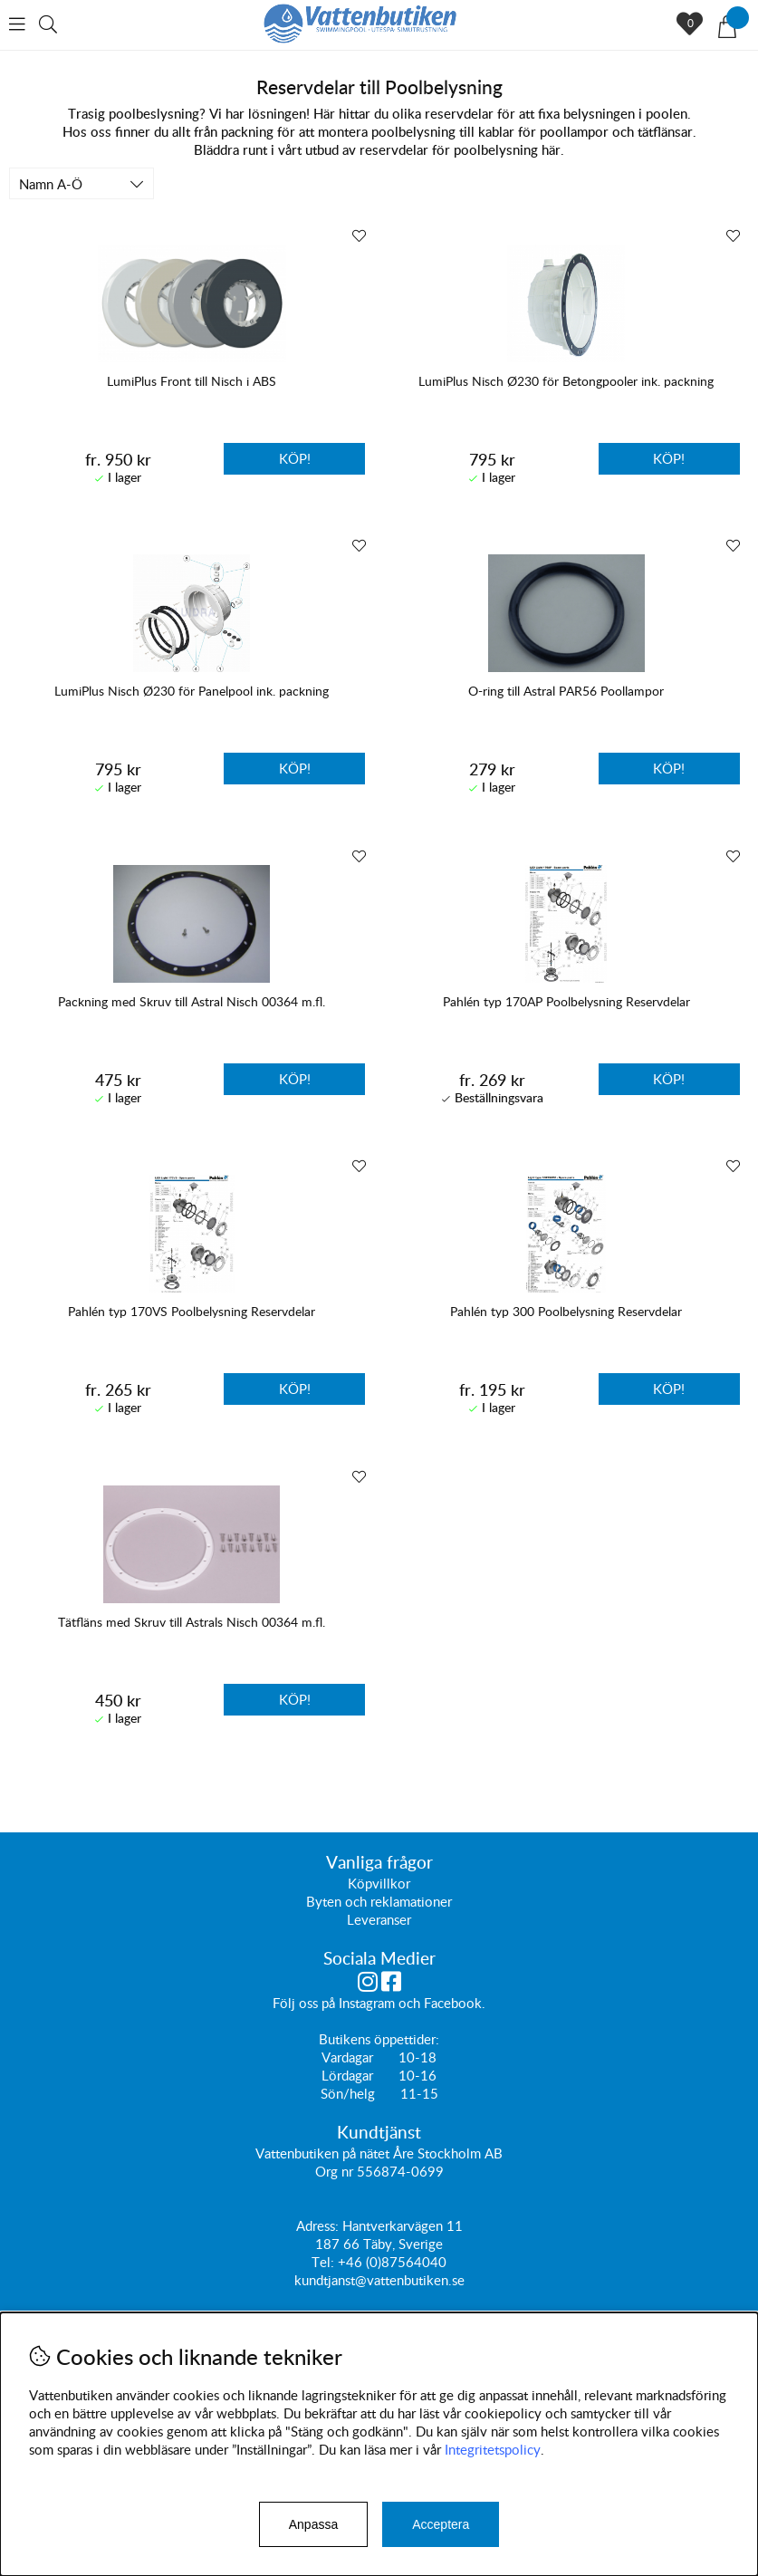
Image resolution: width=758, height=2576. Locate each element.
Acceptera (440, 2524)
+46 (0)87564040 (392, 2262)
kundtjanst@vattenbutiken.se (379, 2280)
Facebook (453, 2003)
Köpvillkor (379, 1883)
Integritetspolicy (493, 2449)
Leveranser (379, 1919)
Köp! (295, 458)
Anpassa (313, 2524)
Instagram (367, 2003)
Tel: (325, 2262)
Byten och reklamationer (379, 1901)
